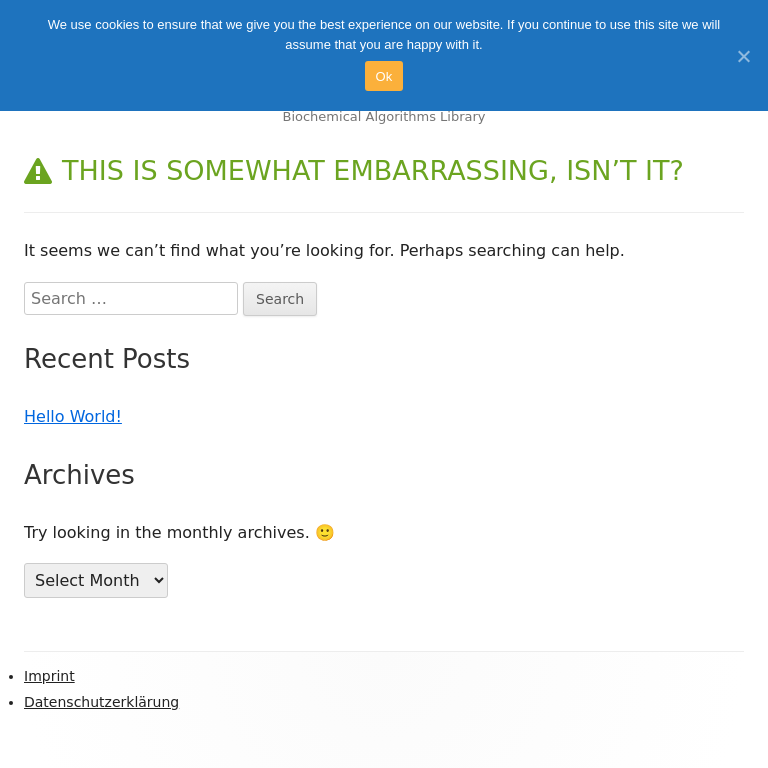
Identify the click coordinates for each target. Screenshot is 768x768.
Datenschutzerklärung (101, 702)
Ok (383, 76)
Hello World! (73, 416)
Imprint (49, 676)
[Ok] (743, 56)
